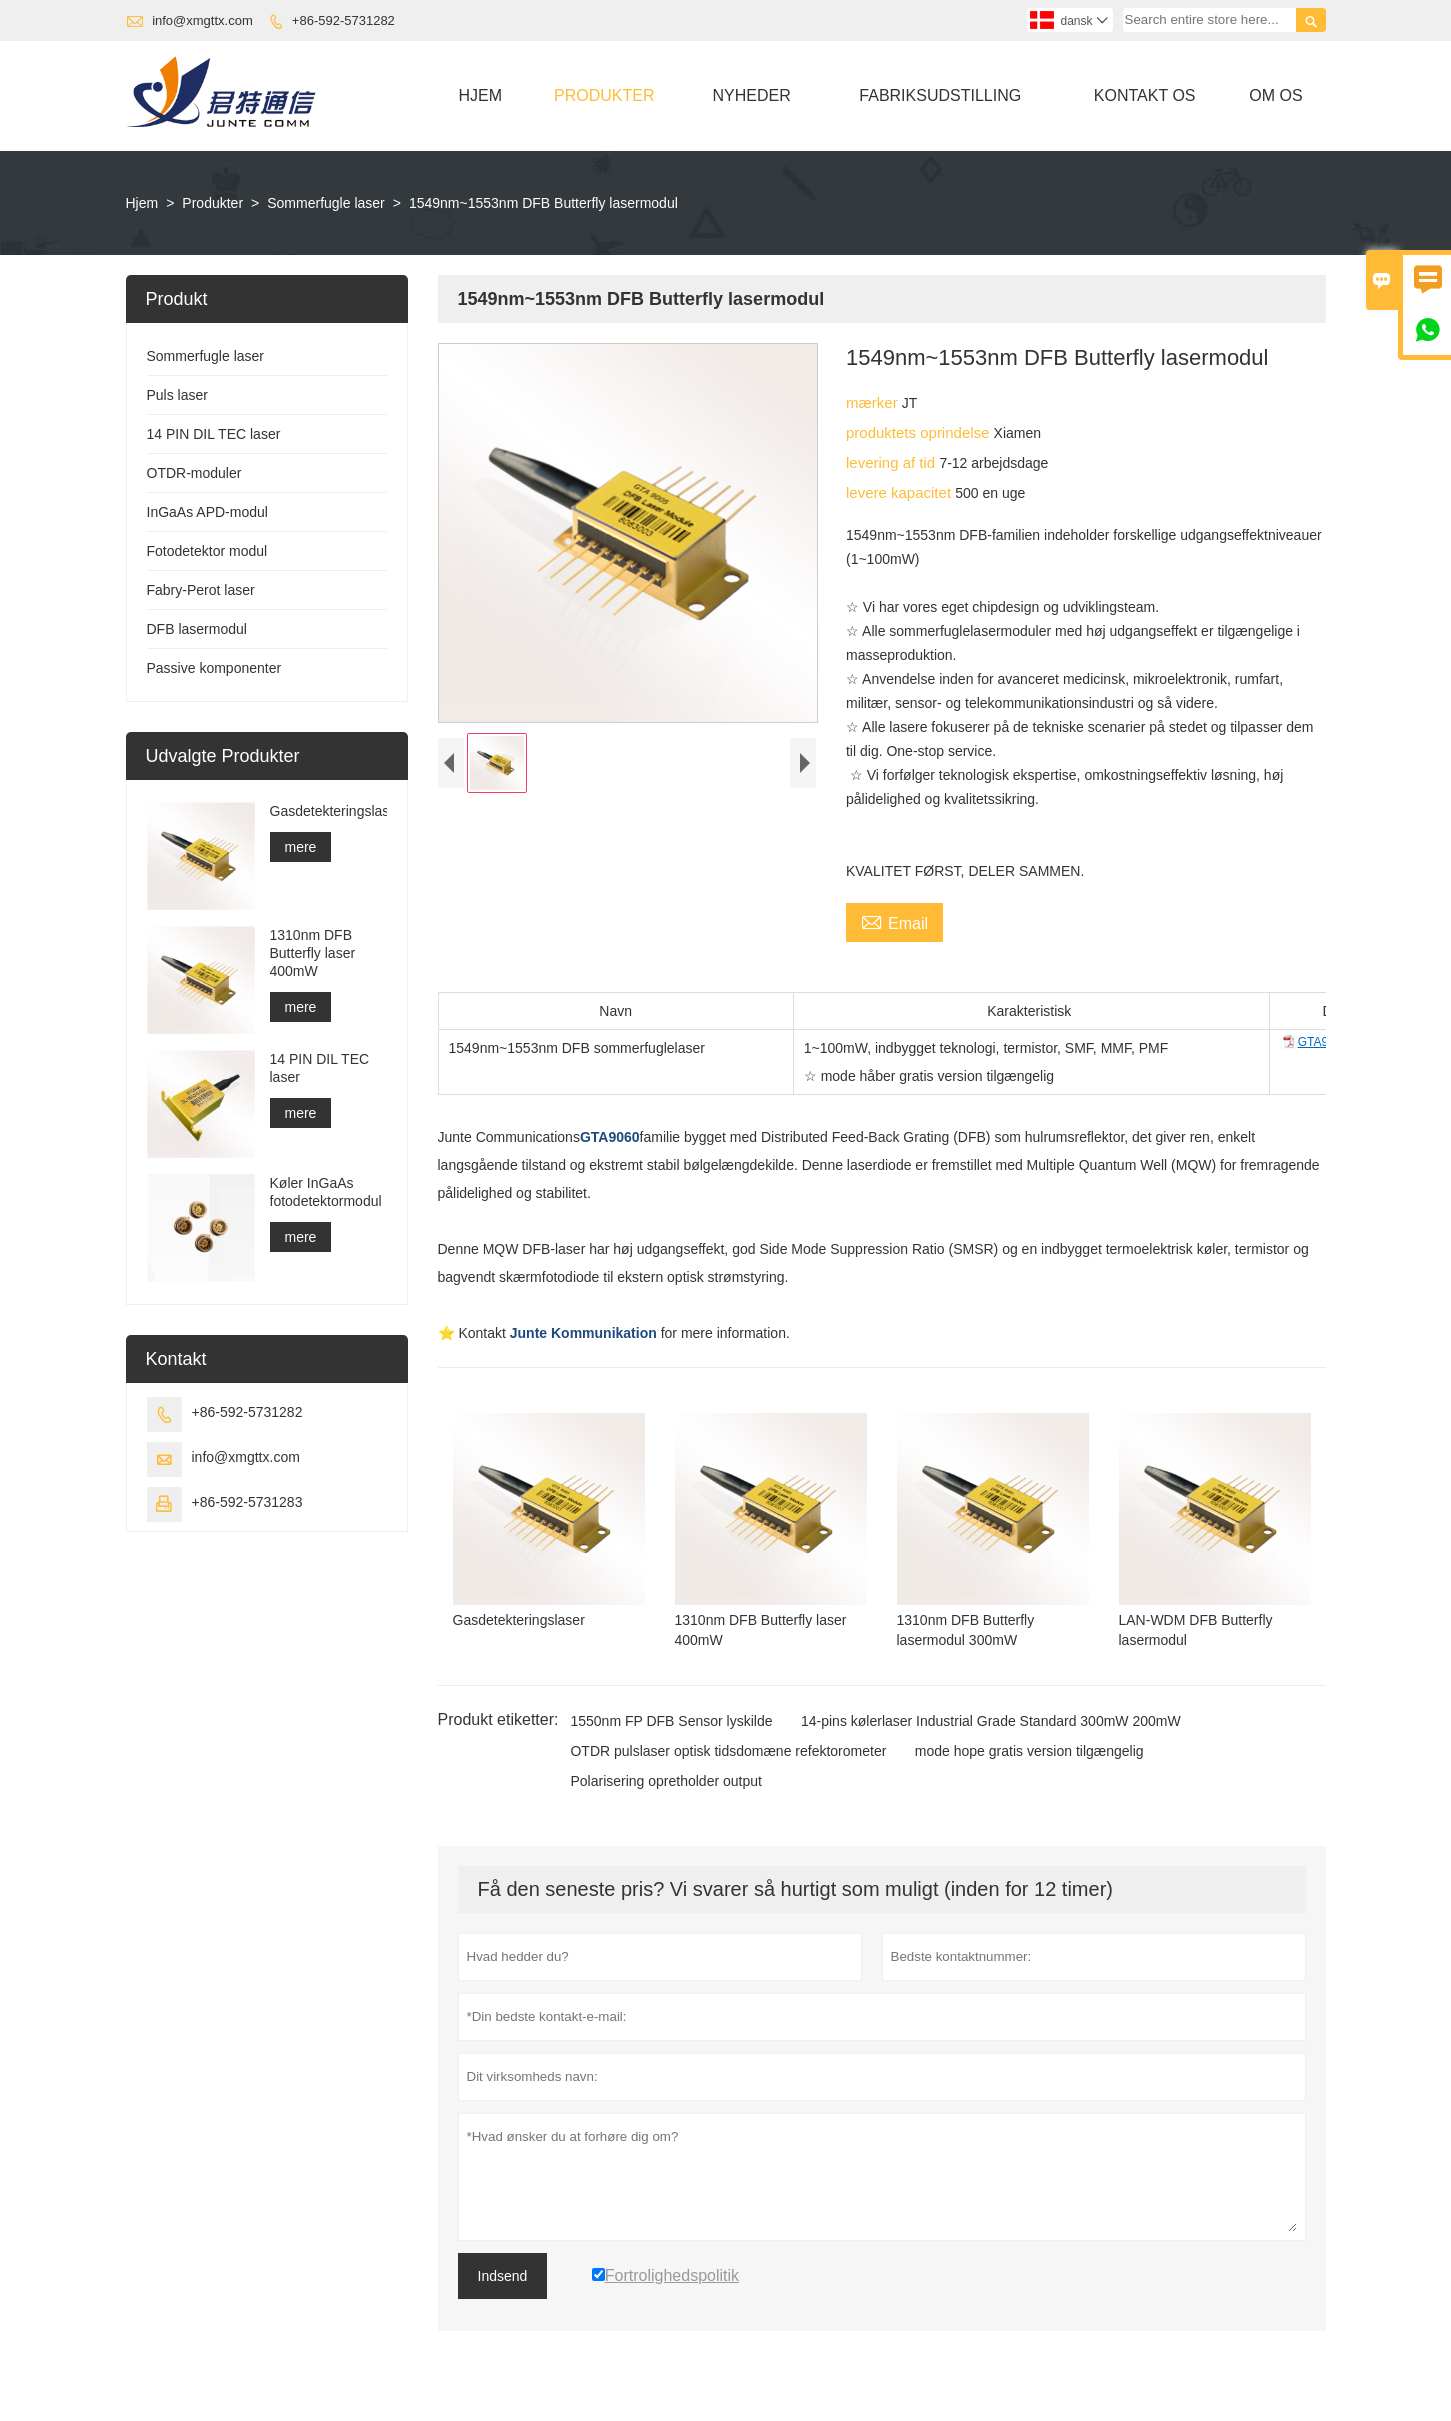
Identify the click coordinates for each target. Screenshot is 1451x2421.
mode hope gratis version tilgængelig (1029, 1751)
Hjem (481, 95)
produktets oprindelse (920, 432)
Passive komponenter (214, 668)
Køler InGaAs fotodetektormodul (326, 1192)
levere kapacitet (900, 492)
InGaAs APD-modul (207, 512)
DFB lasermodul (197, 629)
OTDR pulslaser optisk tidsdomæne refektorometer (728, 1751)
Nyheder (751, 95)
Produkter (604, 95)
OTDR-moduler (194, 473)
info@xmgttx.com (202, 20)
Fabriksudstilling (940, 95)
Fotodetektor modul (207, 551)
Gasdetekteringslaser (328, 811)
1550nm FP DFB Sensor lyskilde (671, 1721)
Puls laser (177, 395)
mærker (874, 402)
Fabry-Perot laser (201, 590)
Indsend (503, 2276)
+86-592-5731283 (247, 1502)
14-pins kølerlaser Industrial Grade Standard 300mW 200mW (991, 1721)
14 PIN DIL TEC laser (214, 434)
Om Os (1275, 95)
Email (894, 921)
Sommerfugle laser (326, 203)
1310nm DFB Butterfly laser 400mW (313, 953)
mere (301, 847)
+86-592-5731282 (343, 20)
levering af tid (892, 462)
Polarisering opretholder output (665, 1781)
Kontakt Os (1145, 95)
